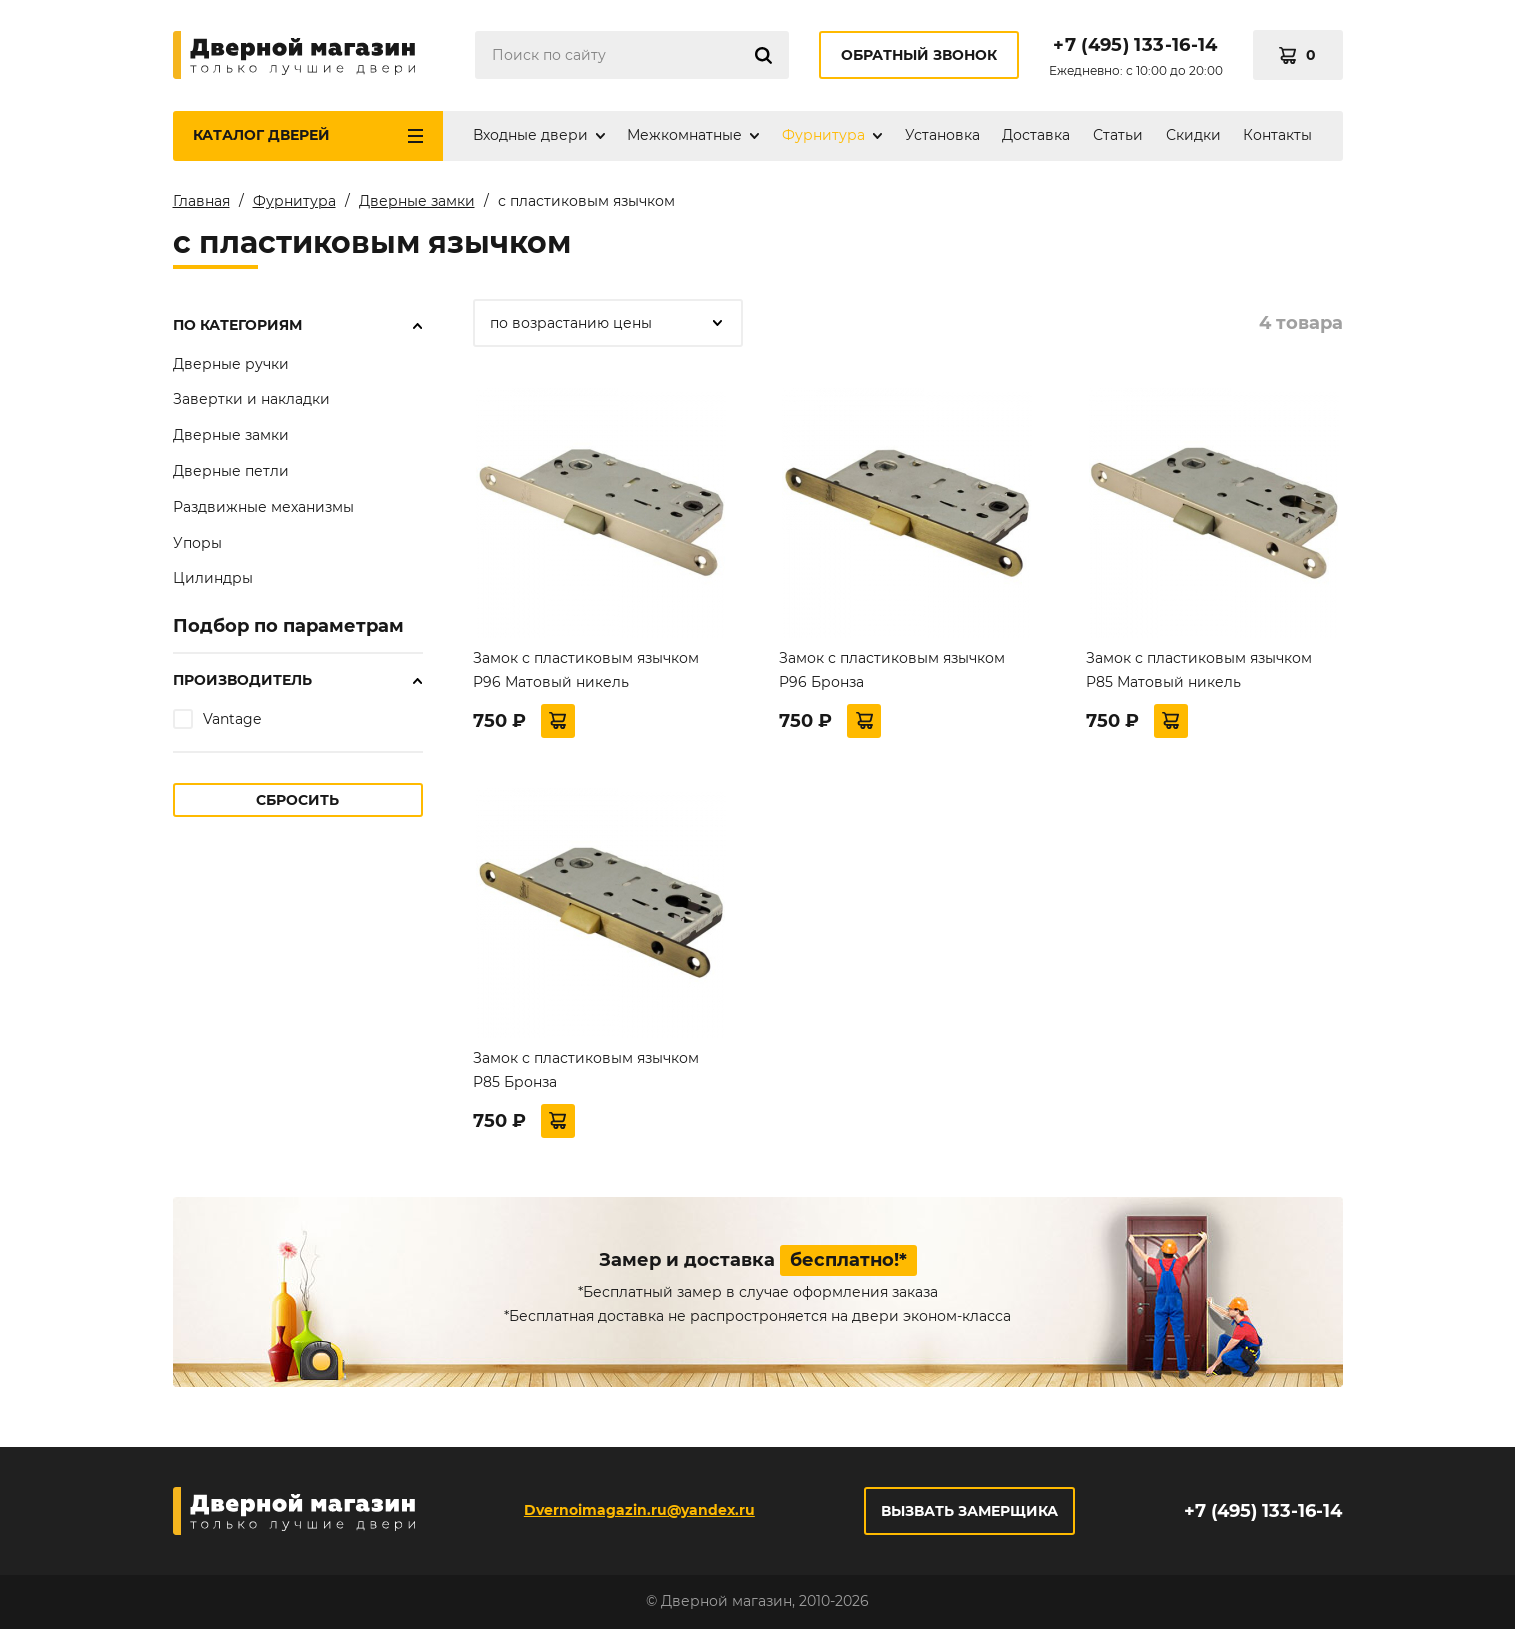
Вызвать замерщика (969, 1511)
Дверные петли (231, 471)
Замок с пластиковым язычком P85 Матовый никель (1199, 670)
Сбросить (297, 800)
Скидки (1193, 135)
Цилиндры (213, 578)
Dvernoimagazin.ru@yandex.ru (639, 1510)
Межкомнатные (684, 135)
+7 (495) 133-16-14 (1135, 45)
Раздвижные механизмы (263, 507)
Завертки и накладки (251, 399)
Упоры (197, 543)
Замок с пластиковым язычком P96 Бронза (892, 670)
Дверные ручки (231, 364)
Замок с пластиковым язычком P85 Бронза (586, 1070)
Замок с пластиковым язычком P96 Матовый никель (586, 670)
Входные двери (530, 135)
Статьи (1118, 135)
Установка (942, 135)
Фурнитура (823, 135)
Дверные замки (231, 435)
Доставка (1036, 135)
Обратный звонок (919, 55)
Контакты (1277, 135)
